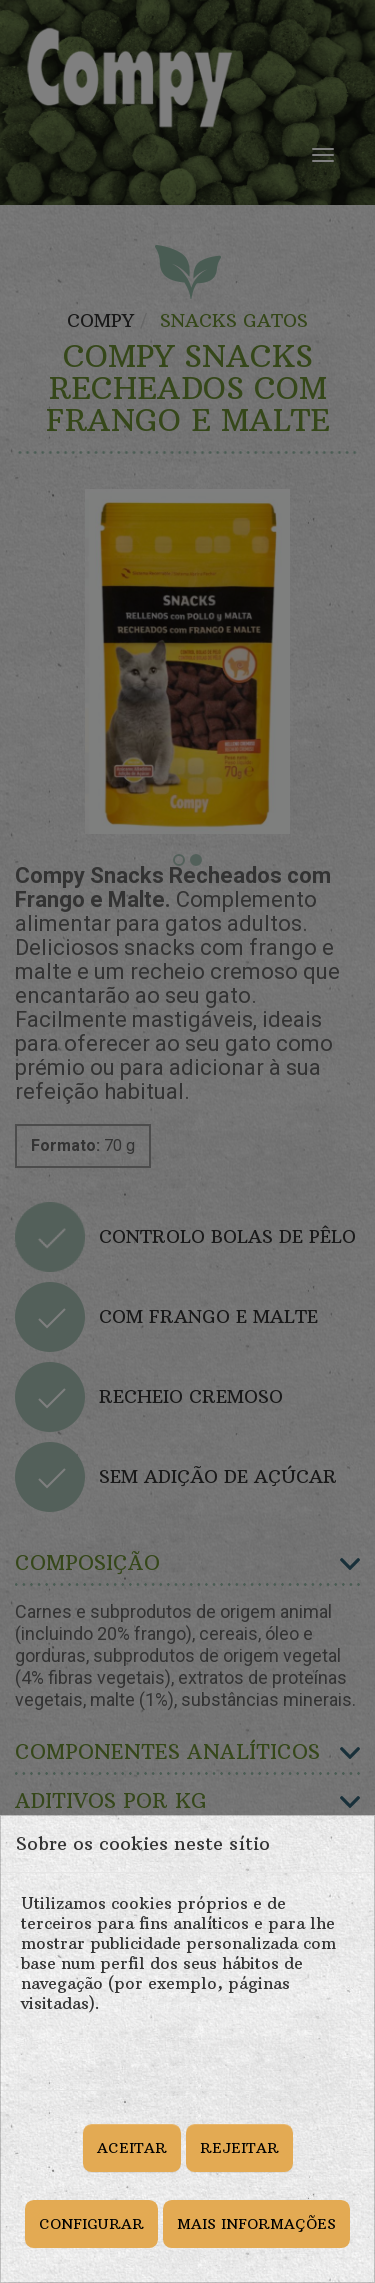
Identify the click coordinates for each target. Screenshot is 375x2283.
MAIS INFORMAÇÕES (256, 2224)
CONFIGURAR (91, 2224)
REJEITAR (239, 2148)
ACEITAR (132, 2148)
